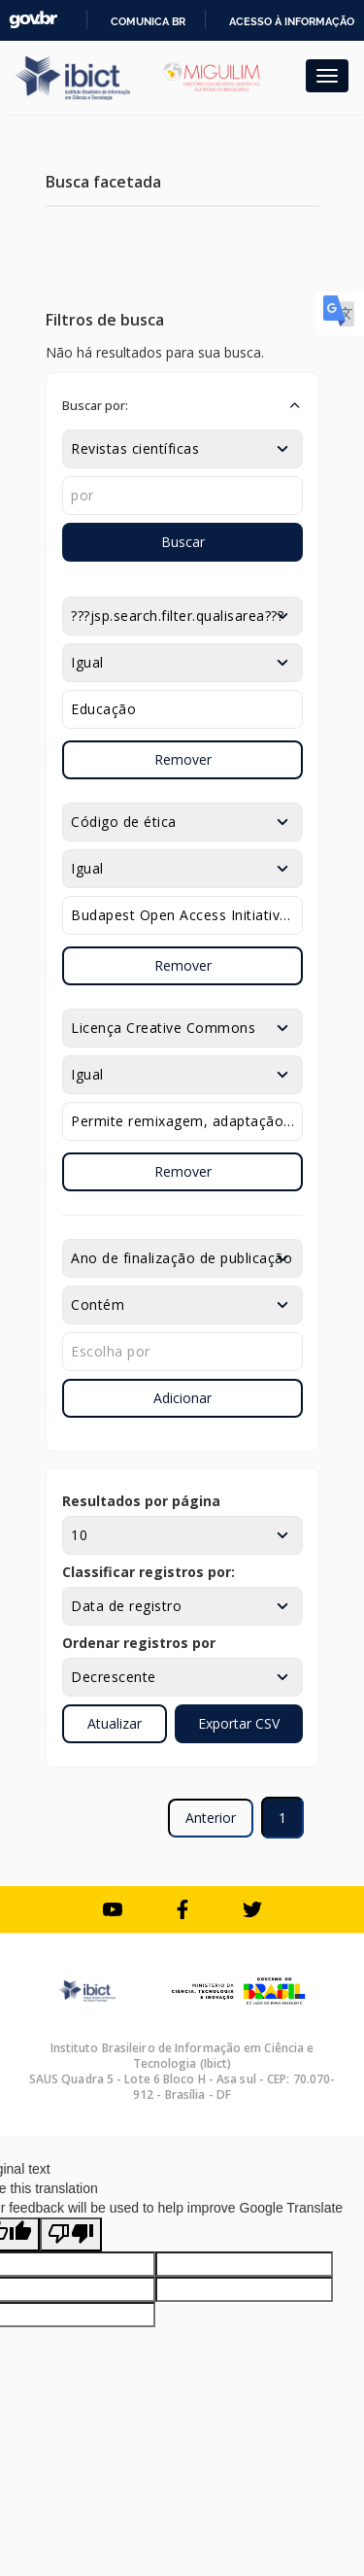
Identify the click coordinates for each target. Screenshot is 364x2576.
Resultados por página (141, 1501)
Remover (183, 759)
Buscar (183, 541)
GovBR (33, 20)
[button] (182, 405)
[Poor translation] (71, 2234)
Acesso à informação (291, 21)
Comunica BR (148, 21)
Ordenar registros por (138, 1642)
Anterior (210, 1817)
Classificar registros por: (148, 1572)
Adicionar (182, 1398)
